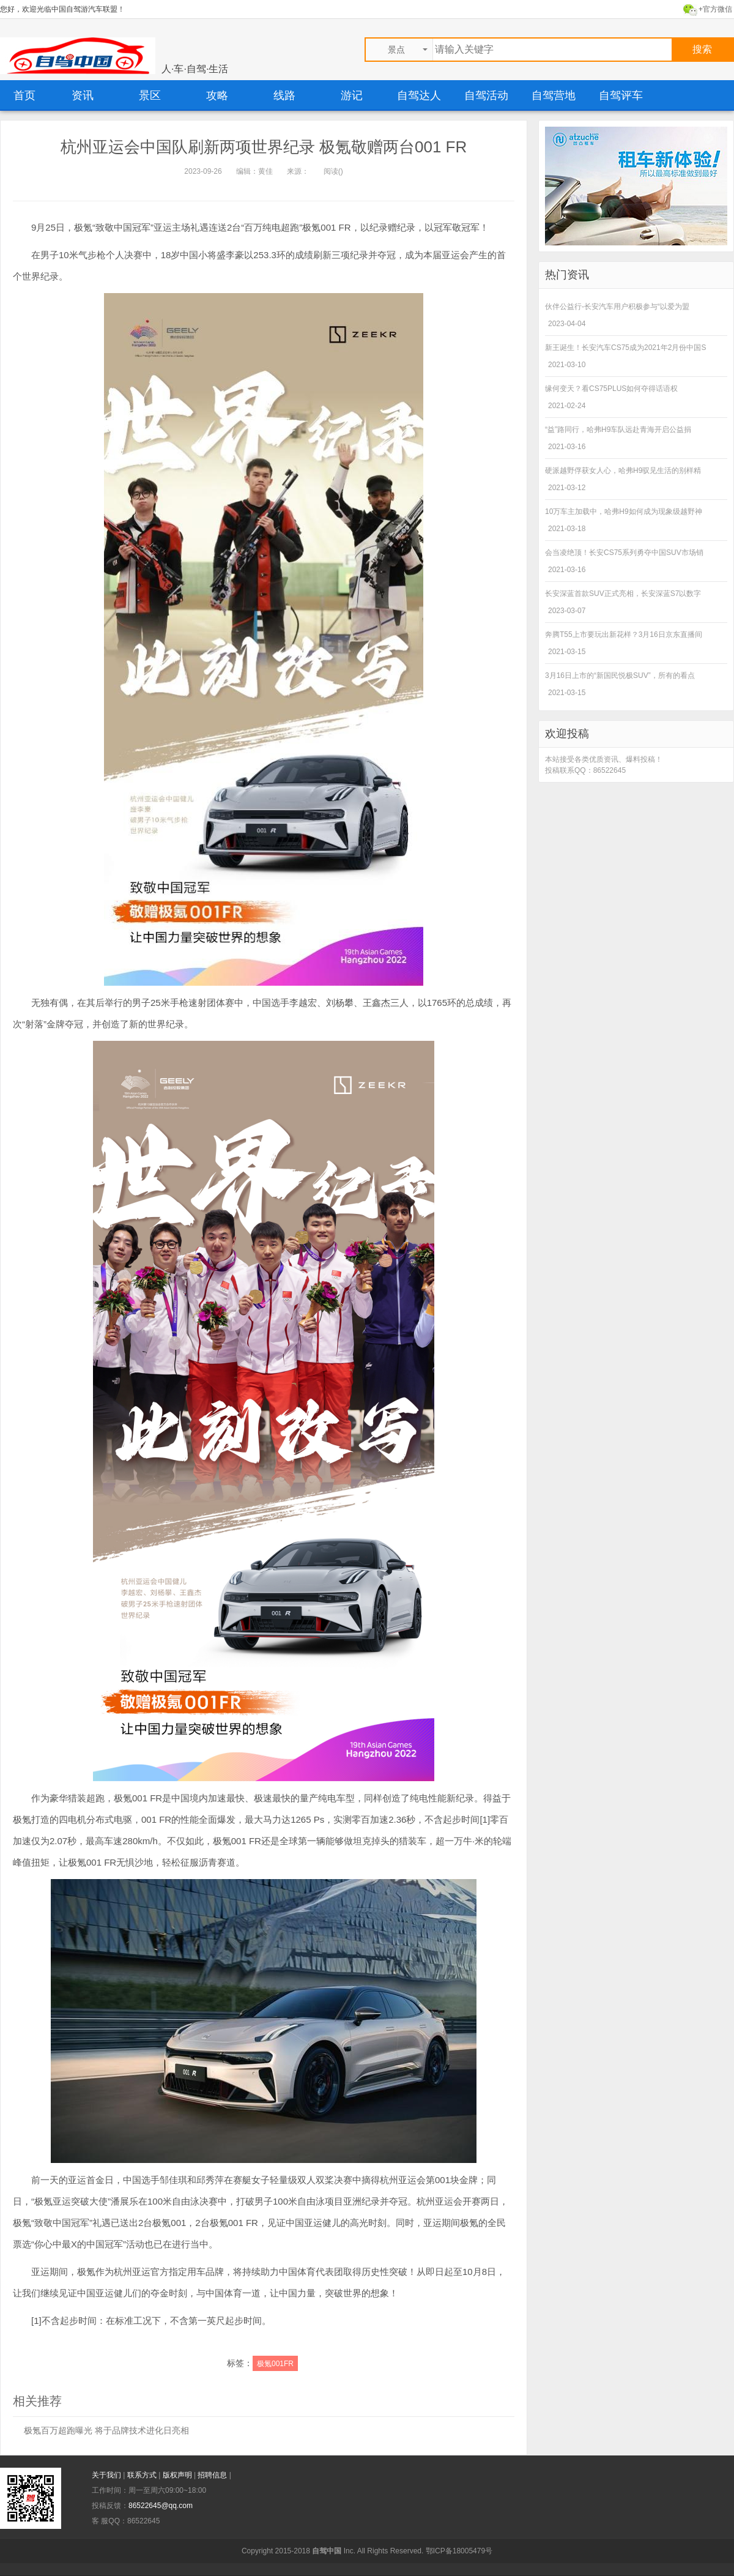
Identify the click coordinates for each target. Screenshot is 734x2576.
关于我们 (107, 2475)
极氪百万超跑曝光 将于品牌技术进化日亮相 (106, 2430)
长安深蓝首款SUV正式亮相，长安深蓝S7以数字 (623, 593)
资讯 (83, 95)
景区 (150, 95)
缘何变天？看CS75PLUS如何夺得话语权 (611, 388)
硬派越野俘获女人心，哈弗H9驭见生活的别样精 (623, 470)
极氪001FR (275, 2363)
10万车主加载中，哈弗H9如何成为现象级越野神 (623, 511)
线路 (284, 95)
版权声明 (178, 2475)
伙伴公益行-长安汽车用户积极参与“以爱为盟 (617, 306)
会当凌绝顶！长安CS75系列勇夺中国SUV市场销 (624, 552)
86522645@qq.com (160, 2505)
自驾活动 (486, 95)
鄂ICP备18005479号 (459, 2551)
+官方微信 (715, 9)
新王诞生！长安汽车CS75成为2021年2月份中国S (625, 347)
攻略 (217, 95)
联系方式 (142, 2475)
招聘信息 (213, 2475)
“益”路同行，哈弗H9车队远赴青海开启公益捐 (618, 429)
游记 (352, 95)
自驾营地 (554, 95)
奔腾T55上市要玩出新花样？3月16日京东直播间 (623, 634)
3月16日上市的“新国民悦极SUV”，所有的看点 (620, 675)
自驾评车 (621, 95)
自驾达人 (419, 95)
